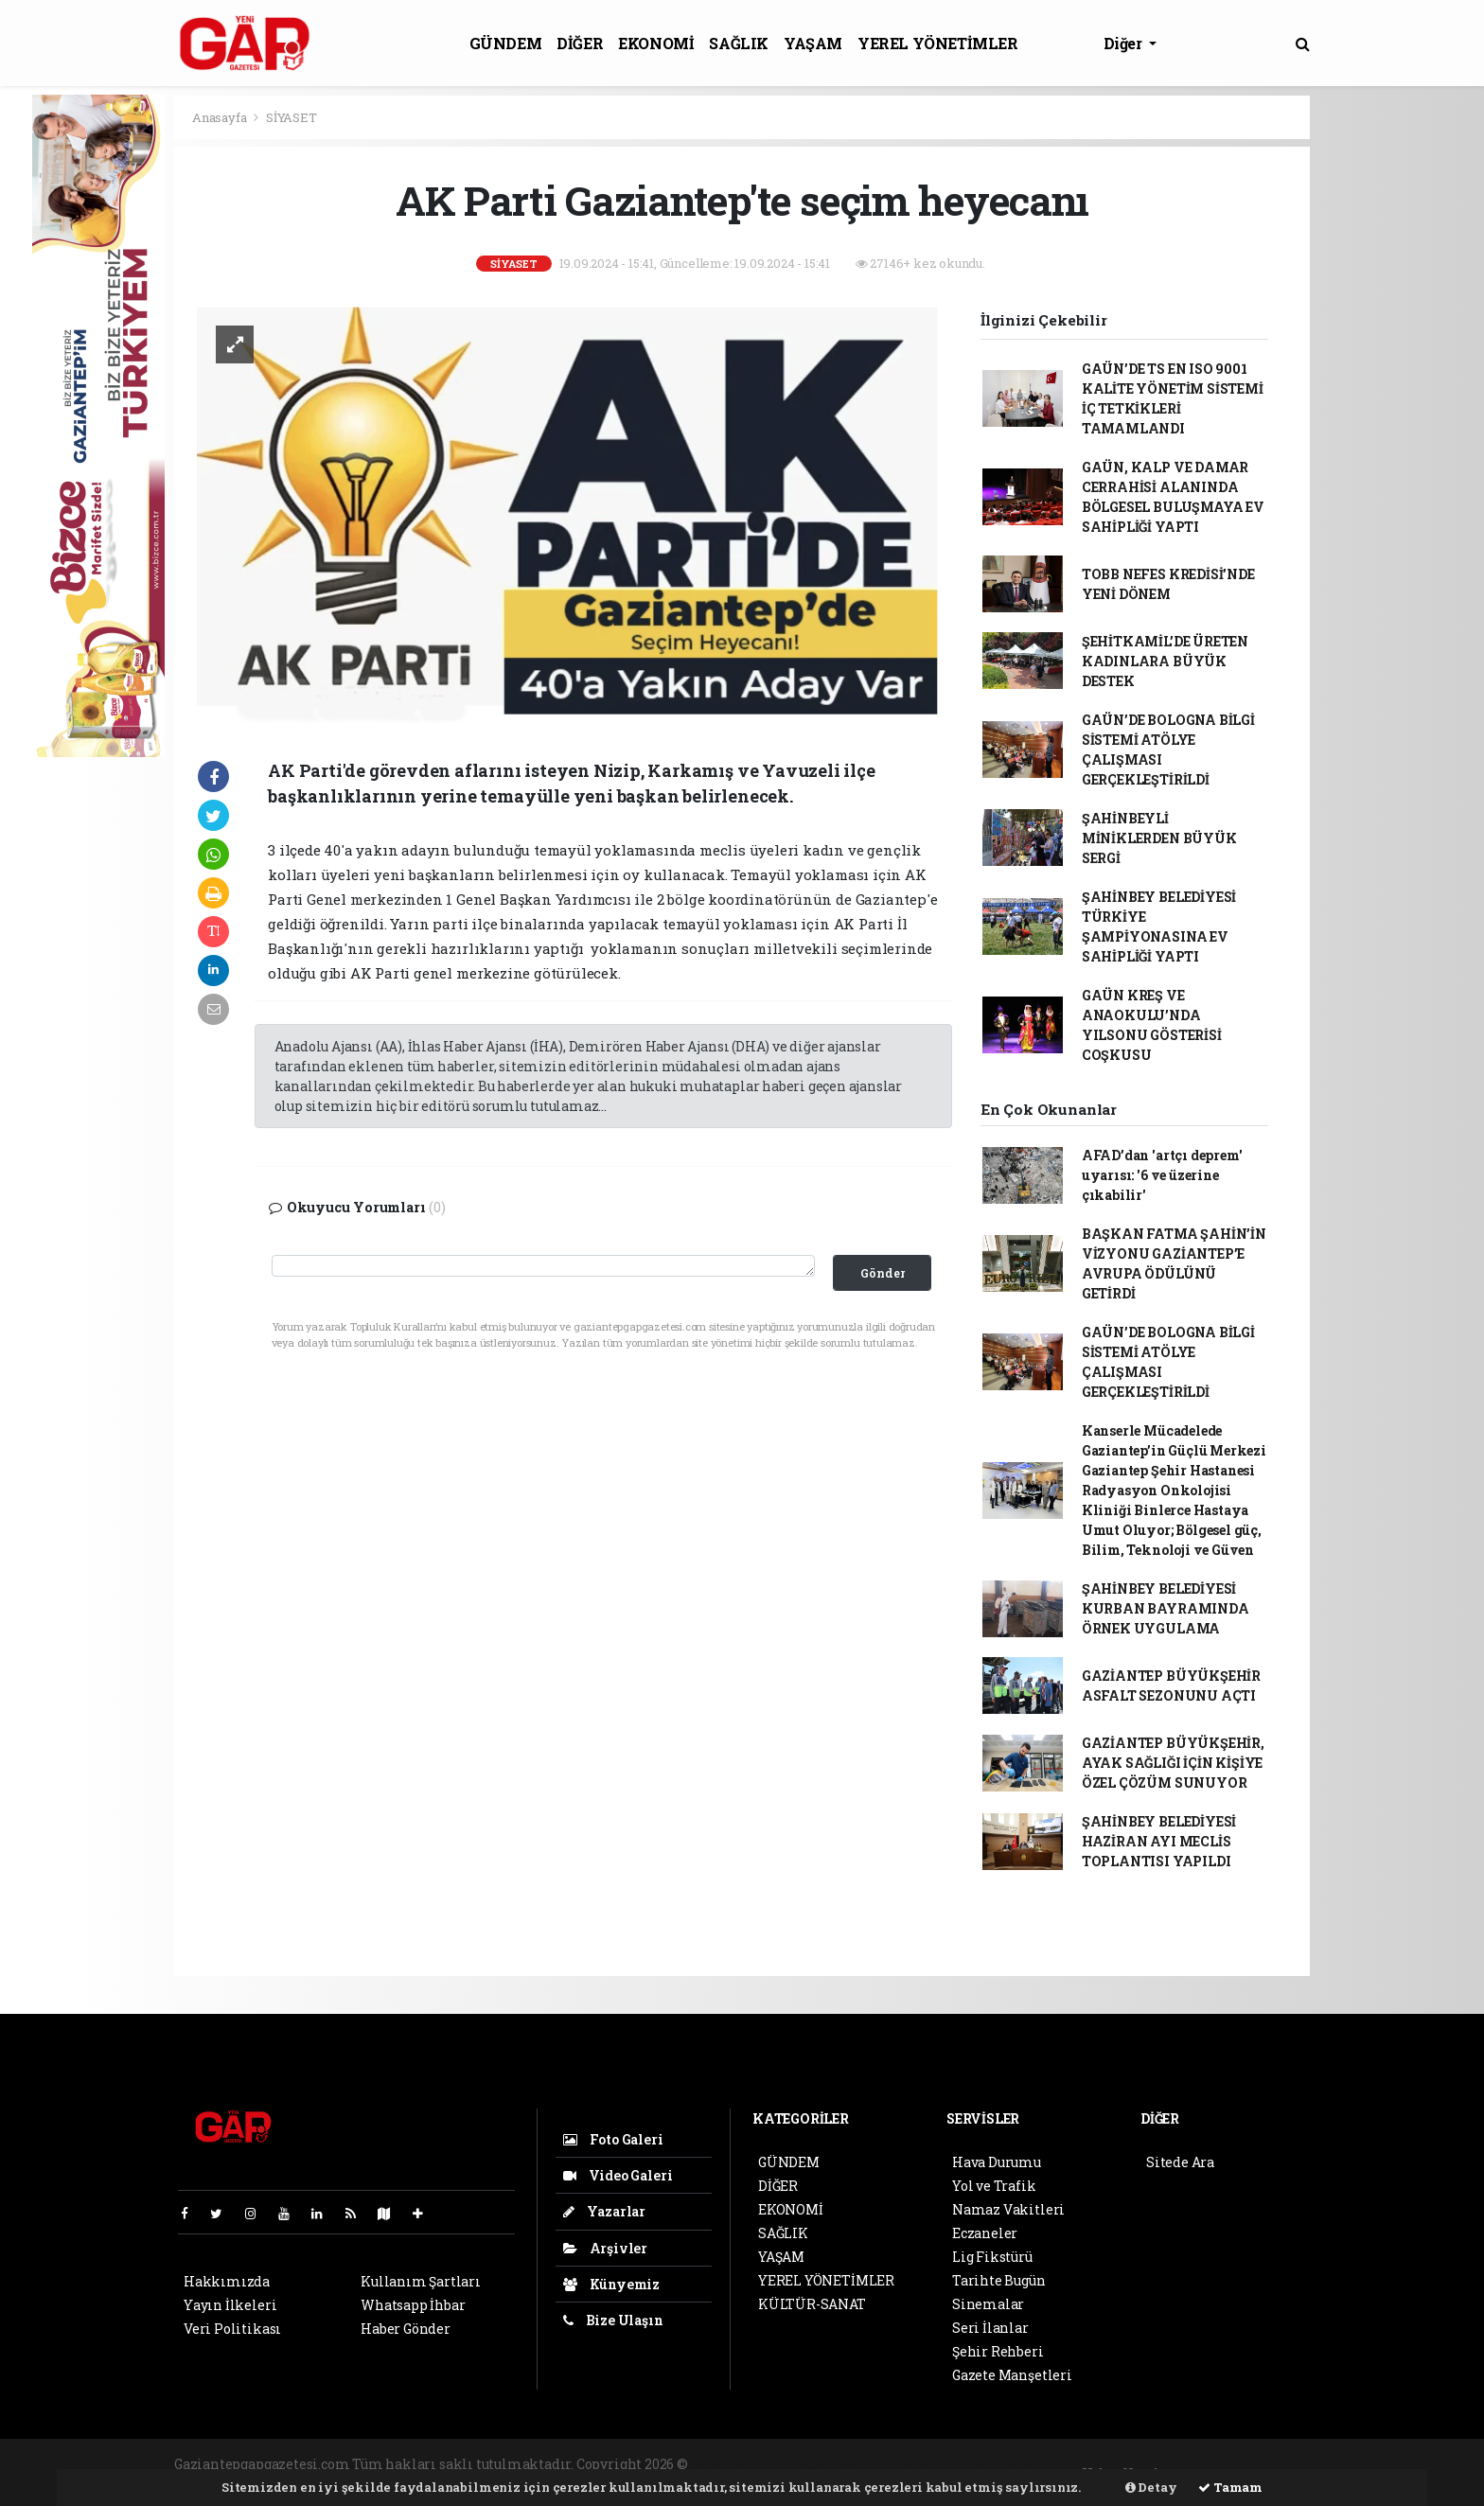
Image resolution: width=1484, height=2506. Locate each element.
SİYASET (291, 117)
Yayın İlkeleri (230, 2305)
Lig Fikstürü (992, 2257)
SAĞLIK (738, 43)
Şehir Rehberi (998, 2351)
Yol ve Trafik (994, 2186)
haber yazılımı (740, 2464)
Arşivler (605, 2248)
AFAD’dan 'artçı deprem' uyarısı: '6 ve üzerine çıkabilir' (1162, 1175)
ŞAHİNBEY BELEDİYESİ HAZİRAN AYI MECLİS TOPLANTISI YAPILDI (1159, 1841)
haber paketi (835, 2464)
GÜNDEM (505, 43)
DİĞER (579, 43)
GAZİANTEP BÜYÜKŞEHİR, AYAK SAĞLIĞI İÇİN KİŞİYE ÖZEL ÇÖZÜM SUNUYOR (1173, 1762)
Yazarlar (604, 2211)
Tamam (1230, 2487)
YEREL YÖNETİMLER (937, 43)
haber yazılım (1014, 2464)
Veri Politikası (232, 2329)
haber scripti (921, 2464)
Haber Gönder (405, 2329)
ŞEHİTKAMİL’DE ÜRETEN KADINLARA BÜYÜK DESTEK (1165, 661)
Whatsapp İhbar (413, 2305)
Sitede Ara (1180, 2162)
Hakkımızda (227, 2281)
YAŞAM (813, 43)
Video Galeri (617, 2175)
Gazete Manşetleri (1012, 2375)
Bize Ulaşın (613, 2320)
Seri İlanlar (990, 2328)
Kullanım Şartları (421, 2281)
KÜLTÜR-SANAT (812, 2304)
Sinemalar (988, 2304)
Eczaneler (984, 2233)
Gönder (882, 1272)
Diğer (1125, 43)
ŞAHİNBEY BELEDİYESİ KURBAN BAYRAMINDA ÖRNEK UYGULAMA (1165, 1608)
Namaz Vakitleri (1008, 2209)
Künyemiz (611, 2284)
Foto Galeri (613, 2139)
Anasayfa (220, 117)
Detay (1151, 2487)
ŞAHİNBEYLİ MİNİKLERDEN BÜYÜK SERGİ (1159, 838)
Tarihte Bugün (999, 2280)
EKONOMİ (656, 43)
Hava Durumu (996, 2162)
